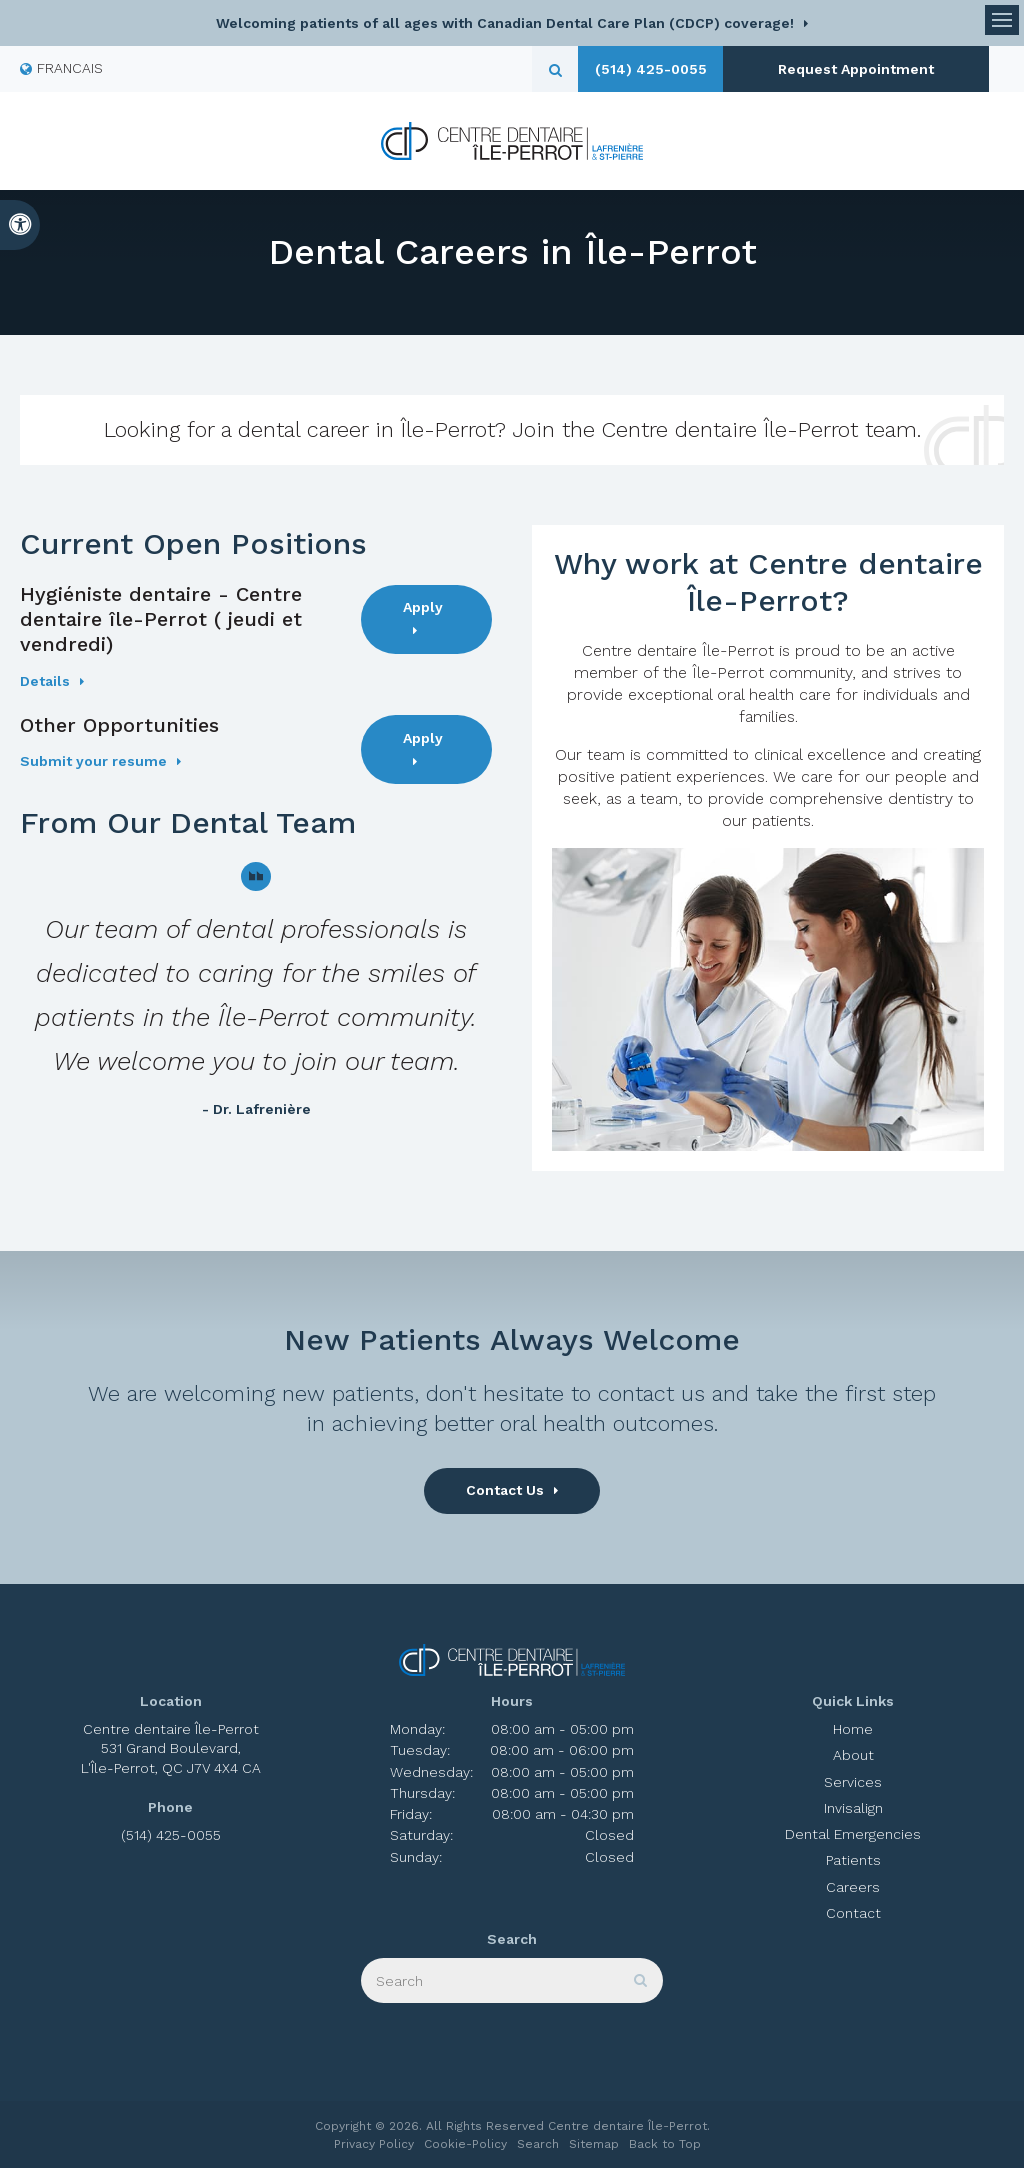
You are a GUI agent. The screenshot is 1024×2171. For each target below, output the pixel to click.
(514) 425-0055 (661, 69)
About (853, 1759)
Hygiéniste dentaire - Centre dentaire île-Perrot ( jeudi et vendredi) (161, 623)
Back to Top (665, 2147)
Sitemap (594, 2147)
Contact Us (505, 1494)
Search (538, 2147)
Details (45, 685)
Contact (853, 1917)
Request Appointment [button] (849, 69)
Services (853, 1785)
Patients (853, 1864)
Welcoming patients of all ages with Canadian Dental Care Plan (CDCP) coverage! (505, 23)
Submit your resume (93, 765)
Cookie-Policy (465, 2147)
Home (853, 1733)
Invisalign (853, 1812)
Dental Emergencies (853, 1838)
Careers (853, 1890)
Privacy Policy (374, 2147)
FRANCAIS (61, 68)
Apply (423, 611)
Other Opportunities (119, 729)
